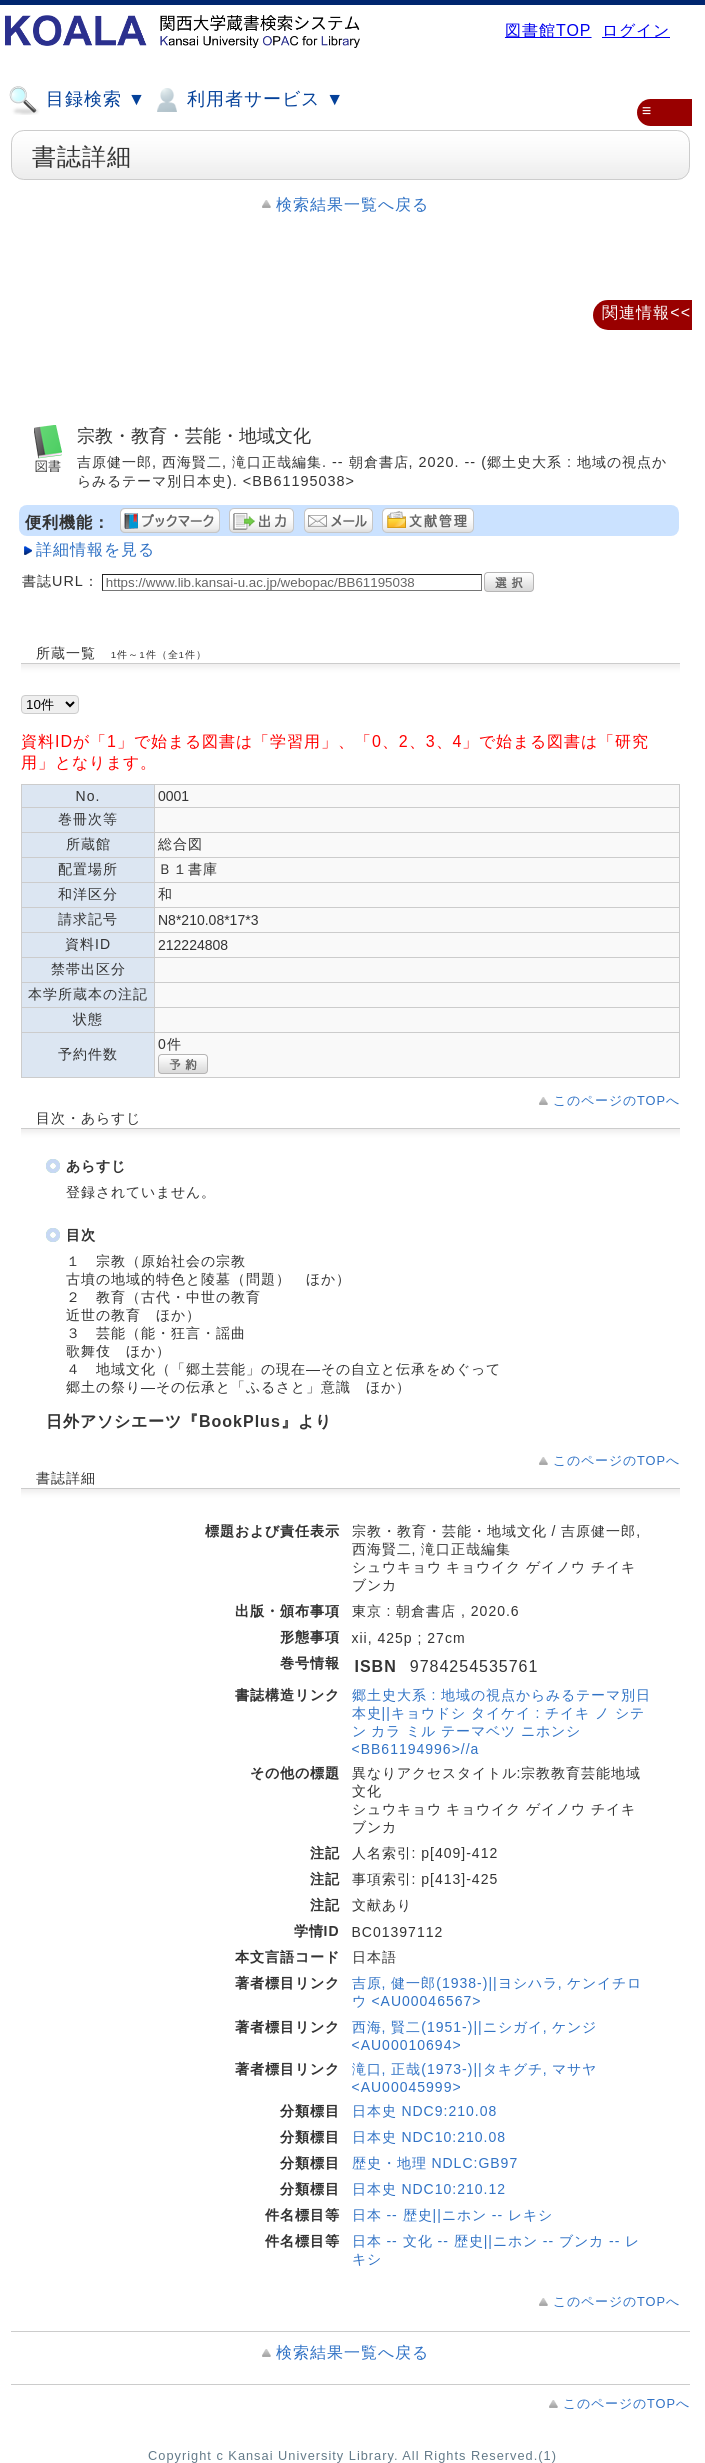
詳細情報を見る (95, 549)
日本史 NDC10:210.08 (429, 2137)
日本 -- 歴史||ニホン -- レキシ (452, 2215)
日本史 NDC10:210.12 (429, 2189)
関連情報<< (646, 312)
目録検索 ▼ (77, 100)
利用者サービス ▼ (247, 100)
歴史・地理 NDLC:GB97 (435, 2163)
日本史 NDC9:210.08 (425, 2111)
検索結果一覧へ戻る (352, 204)
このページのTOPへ (616, 1100)
